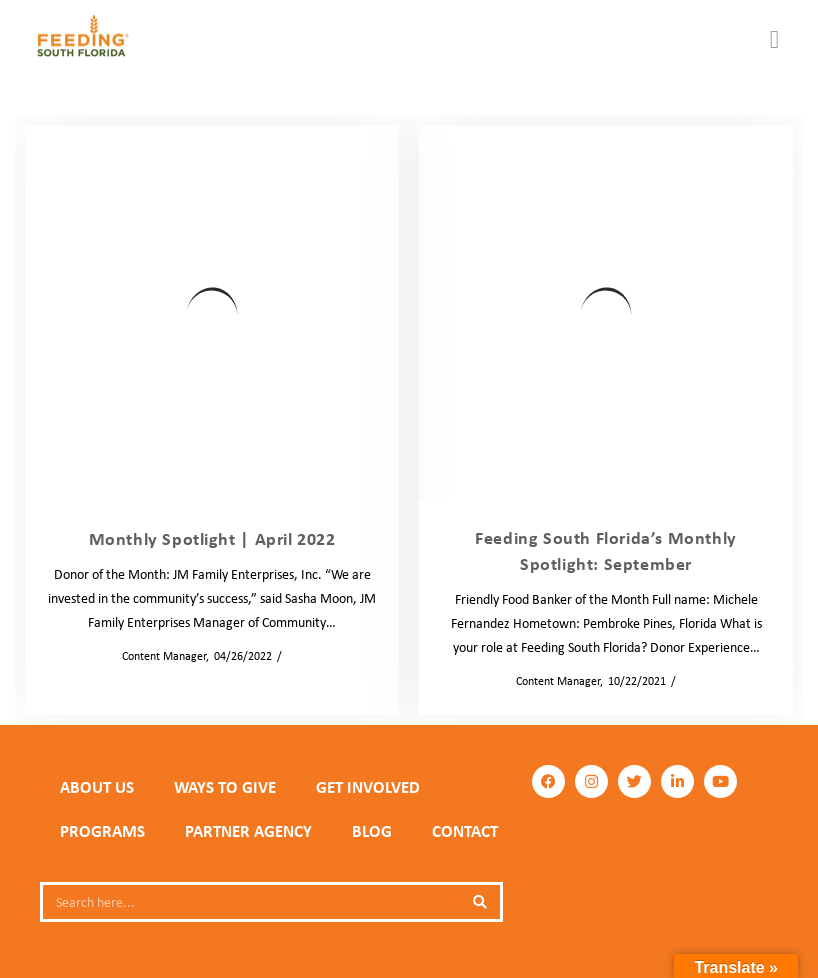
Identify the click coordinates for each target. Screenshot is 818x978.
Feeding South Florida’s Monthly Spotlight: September (606, 550)
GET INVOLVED (368, 787)
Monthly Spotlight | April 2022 (212, 538)
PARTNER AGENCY (248, 831)
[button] (775, 40)
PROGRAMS (102, 831)
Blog (298, 656)
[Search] (480, 902)
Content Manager (158, 656)
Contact (465, 831)
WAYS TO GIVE (225, 787)
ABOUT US (97, 787)
